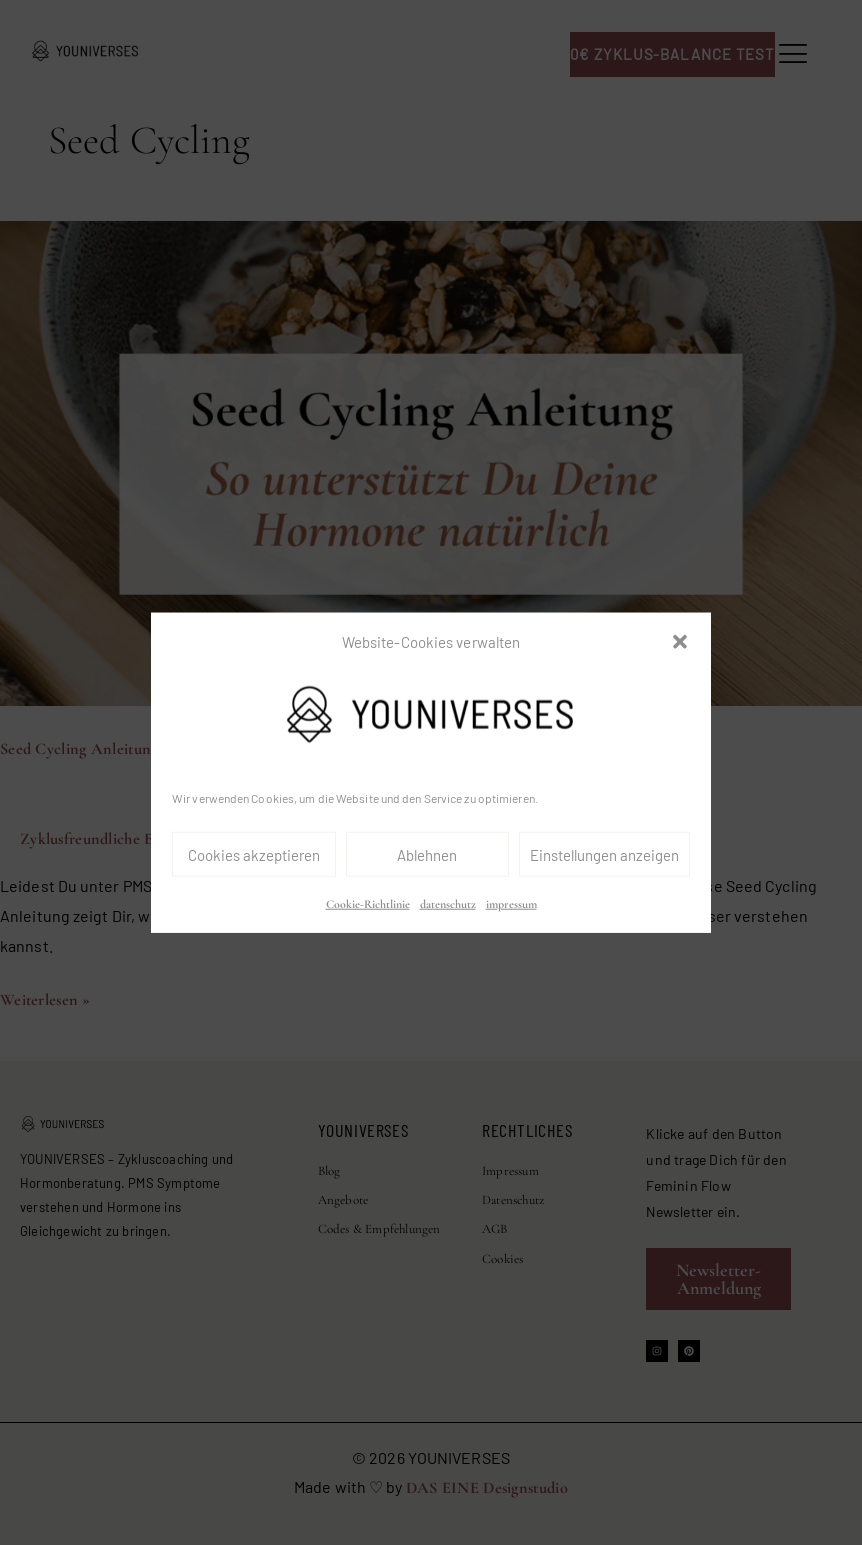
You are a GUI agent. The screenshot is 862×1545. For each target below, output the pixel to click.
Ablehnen (427, 855)
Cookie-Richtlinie (368, 904)
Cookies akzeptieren (254, 855)
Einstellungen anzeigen (604, 855)
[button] (680, 642)
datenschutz (448, 904)
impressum (511, 904)
